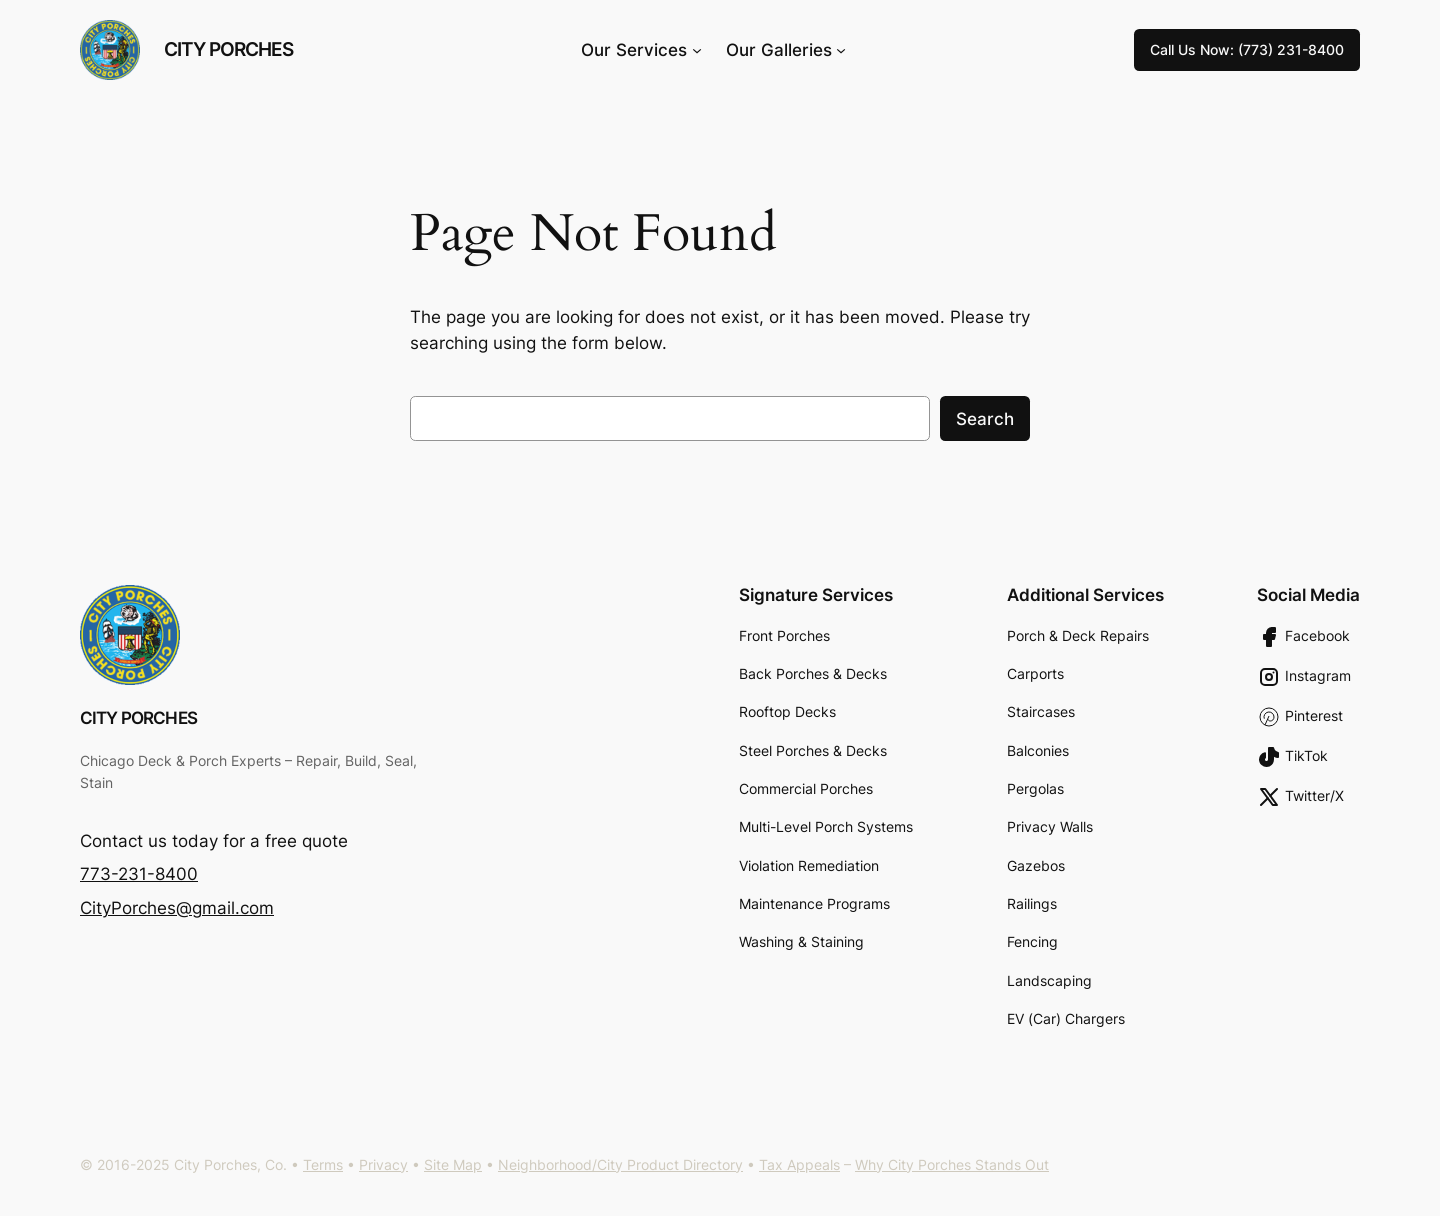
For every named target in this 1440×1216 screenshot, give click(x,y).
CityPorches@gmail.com (177, 908)
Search (985, 419)
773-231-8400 (139, 874)
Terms (323, 1164)
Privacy (383, 1164)
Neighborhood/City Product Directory (620, 1164)
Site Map (453, 1164)
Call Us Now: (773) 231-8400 (1247, 49)
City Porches (228, 49)
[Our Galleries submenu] (841, 50)
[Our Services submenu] (697, 50)
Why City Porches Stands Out (952, 1164)
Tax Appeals (799, 1164)
